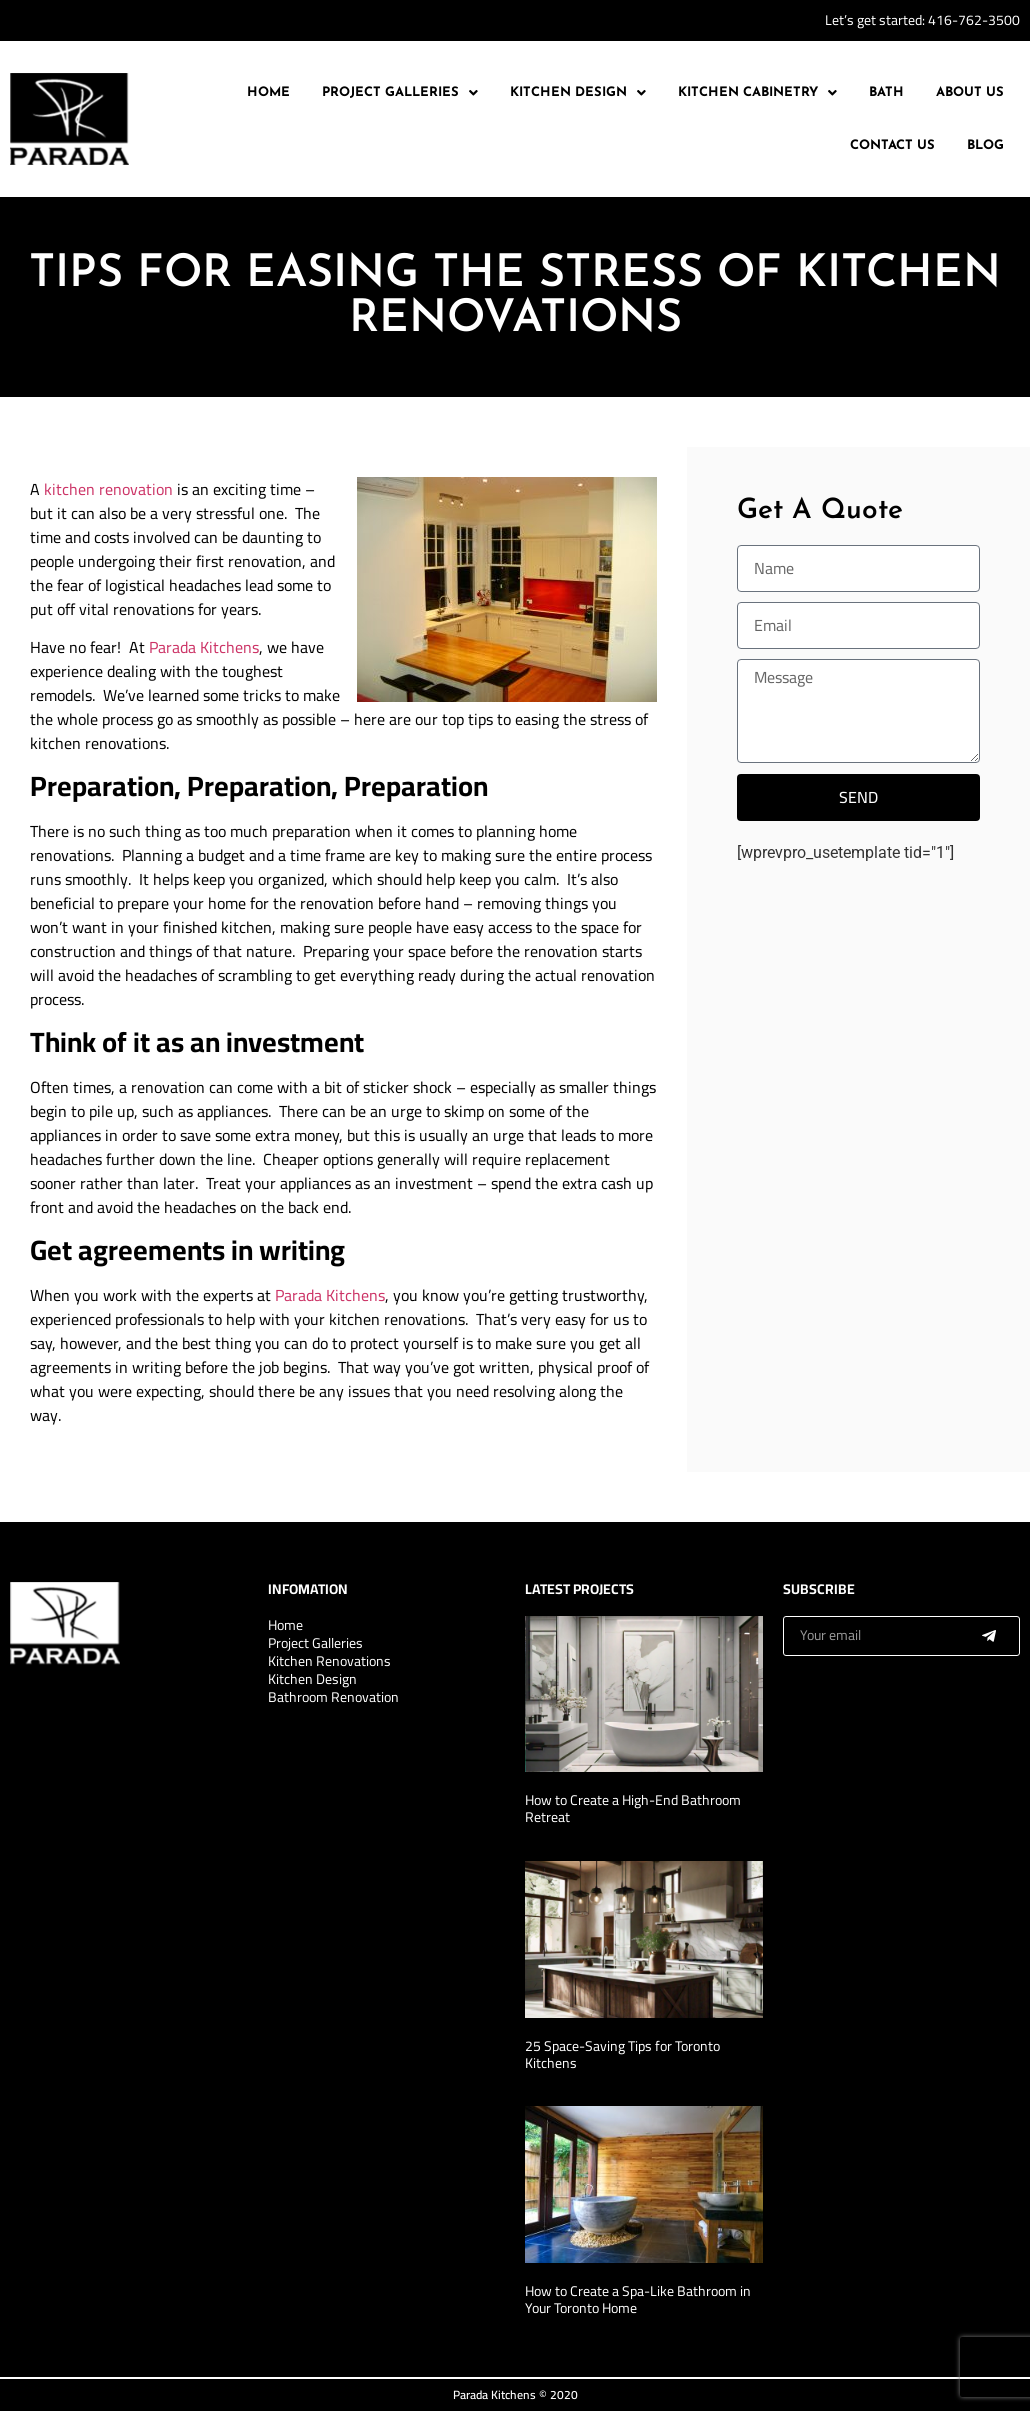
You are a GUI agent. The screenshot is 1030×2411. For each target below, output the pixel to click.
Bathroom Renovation (333, 1697)
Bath (886, 92)
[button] (400, 92)
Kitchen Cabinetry (757, 93)
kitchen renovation (108, 489)
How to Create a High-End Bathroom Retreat (633, 1808)
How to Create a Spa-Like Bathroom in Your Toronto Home (638, 2299)
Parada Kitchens (204, 647)
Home (268, 92)
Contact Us (892, 145)
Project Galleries (400, 93)
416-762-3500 (974, 20)
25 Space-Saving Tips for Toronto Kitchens (622, 2054)
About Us (970, 92)
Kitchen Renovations (329, 1661)
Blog (985, 145)
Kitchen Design (578, 93)
